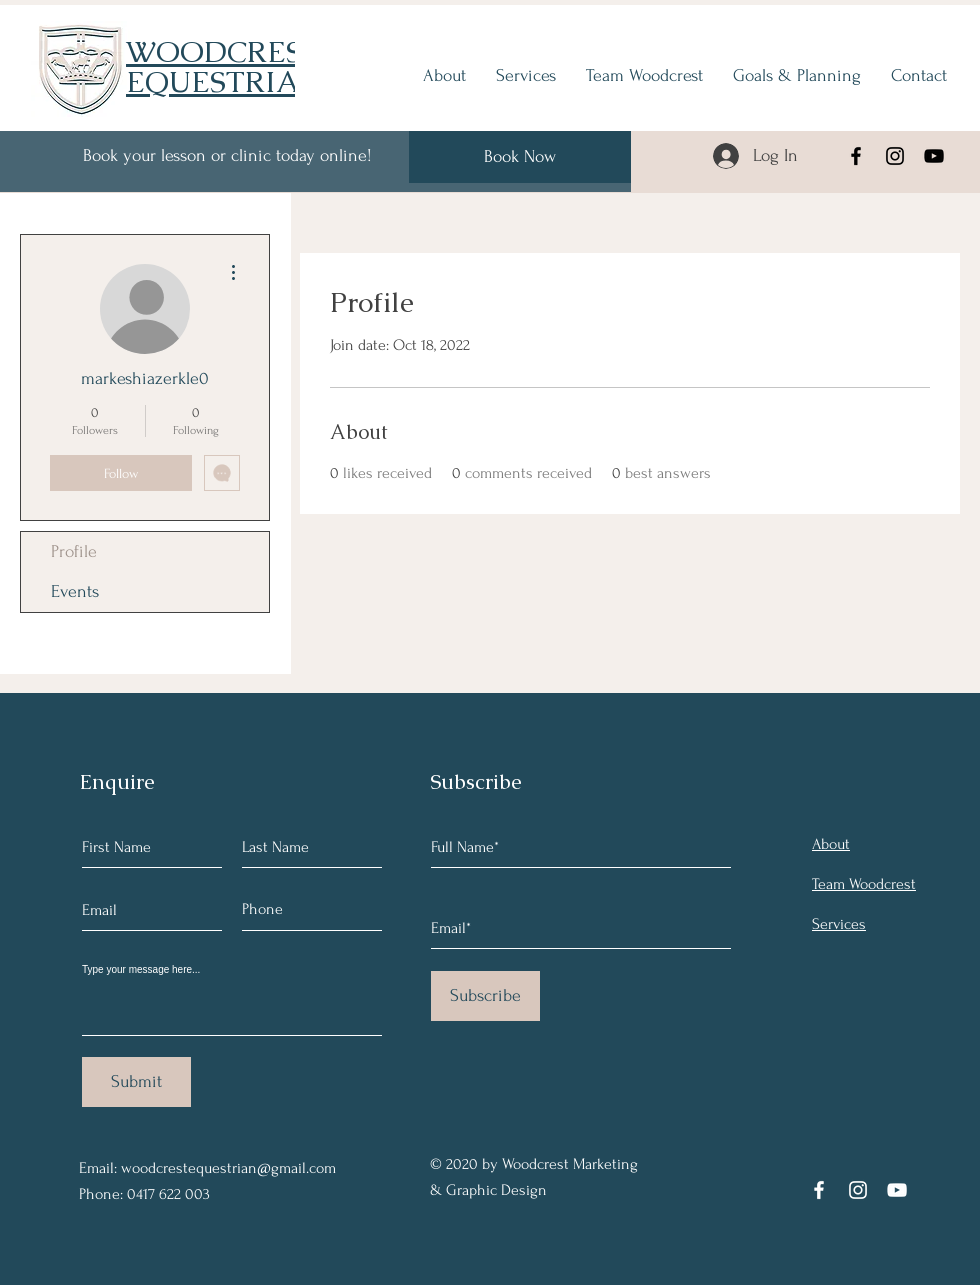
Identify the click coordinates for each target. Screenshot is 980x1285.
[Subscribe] (485, 996)
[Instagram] (895, 156)
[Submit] (136, 1082)
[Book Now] (520, 157)
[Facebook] (856, 156)
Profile (74, 551)
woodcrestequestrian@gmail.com (228, 1168)
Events (75, 591)
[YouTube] (934, 156)
